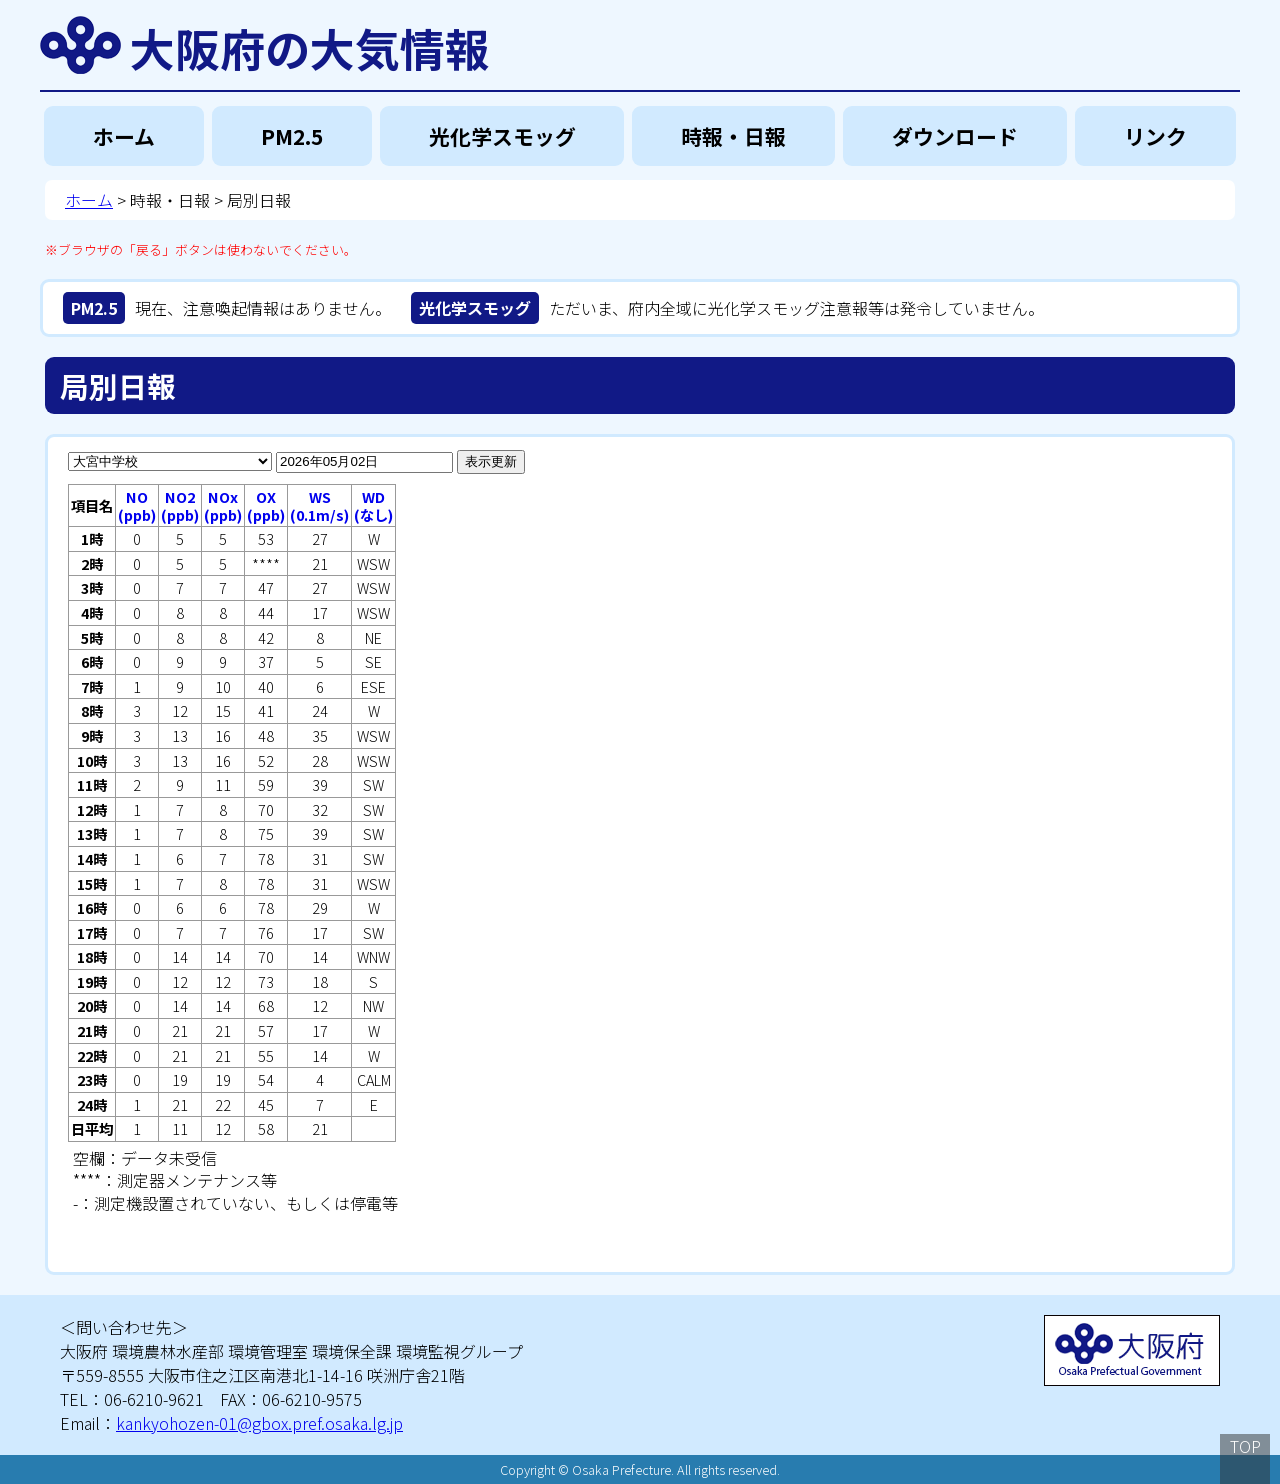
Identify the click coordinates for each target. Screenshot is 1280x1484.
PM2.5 (292, 136)
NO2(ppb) (180, 505)
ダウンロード (955, 136)
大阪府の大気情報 (310, 45)
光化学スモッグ (502, 136)
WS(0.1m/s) (319, 505)
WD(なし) (373, 505)
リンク (1155, 136)
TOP (1245, 1446)
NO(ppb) (137, 505)
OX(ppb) (266, 505)
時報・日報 (733, 136)
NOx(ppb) (223, 505)
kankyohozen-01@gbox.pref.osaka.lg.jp (259, 1423)
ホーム (124, 136)
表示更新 (491, 461)
